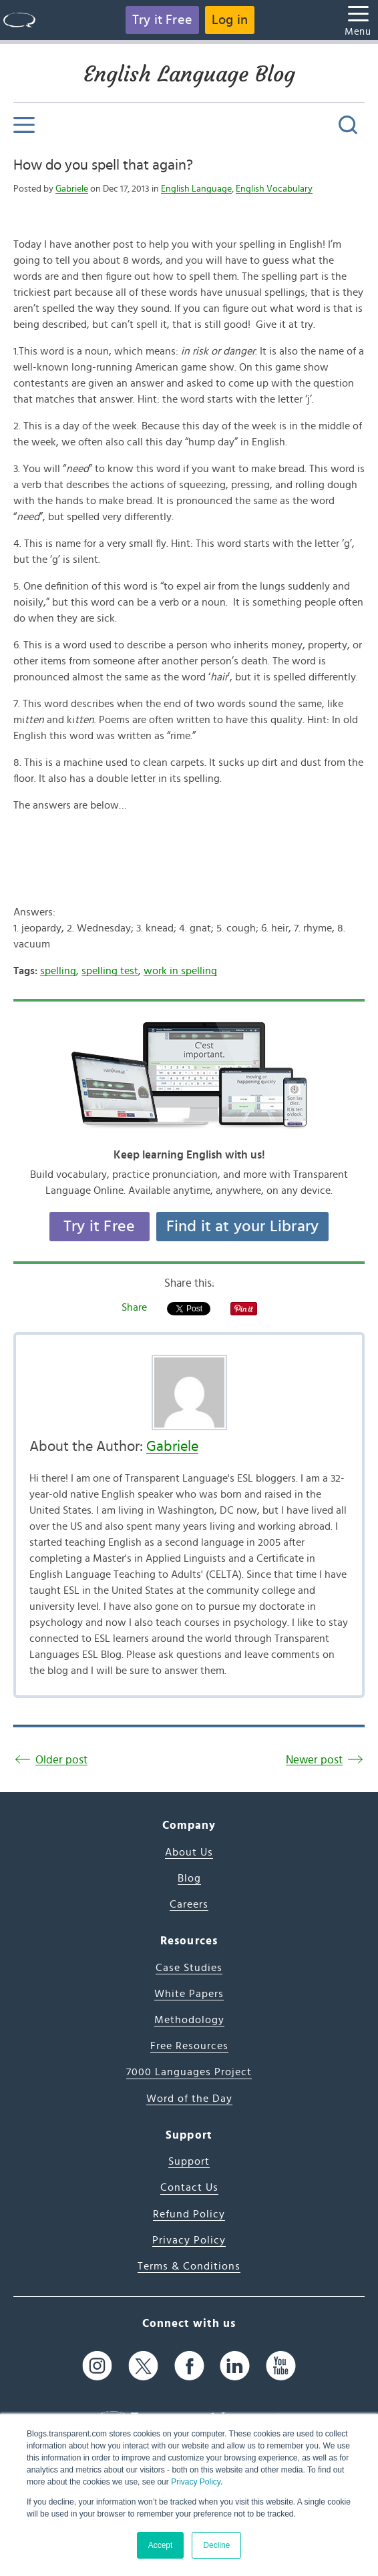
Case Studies (189, 1967)
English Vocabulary (274, 189)
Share (134, 1307)
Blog (189, 1878)
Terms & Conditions (189, 2266)
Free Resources (189, 2046)
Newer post (314, 1759)
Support (189, 2161)
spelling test (109, 970)
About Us (189, 1852)
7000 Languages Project (189, 2072)
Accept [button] (160, 2545)
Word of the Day (189, 2098)
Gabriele (71, 189)
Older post (61, 1759)
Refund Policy (189, 2214)
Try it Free (162, 20)
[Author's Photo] (189, 1392)
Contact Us (189, 2187)
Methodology (189, 2019)
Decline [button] (216, 2545)
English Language (196, 189)
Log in (230, 20)
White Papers (189, 1993)
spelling (58, 970)
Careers (189, 1904)
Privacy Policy (195, 2482)
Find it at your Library (242, 1227)
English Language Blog (189, 74)
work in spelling (180, 970)
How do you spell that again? (103, 165)
